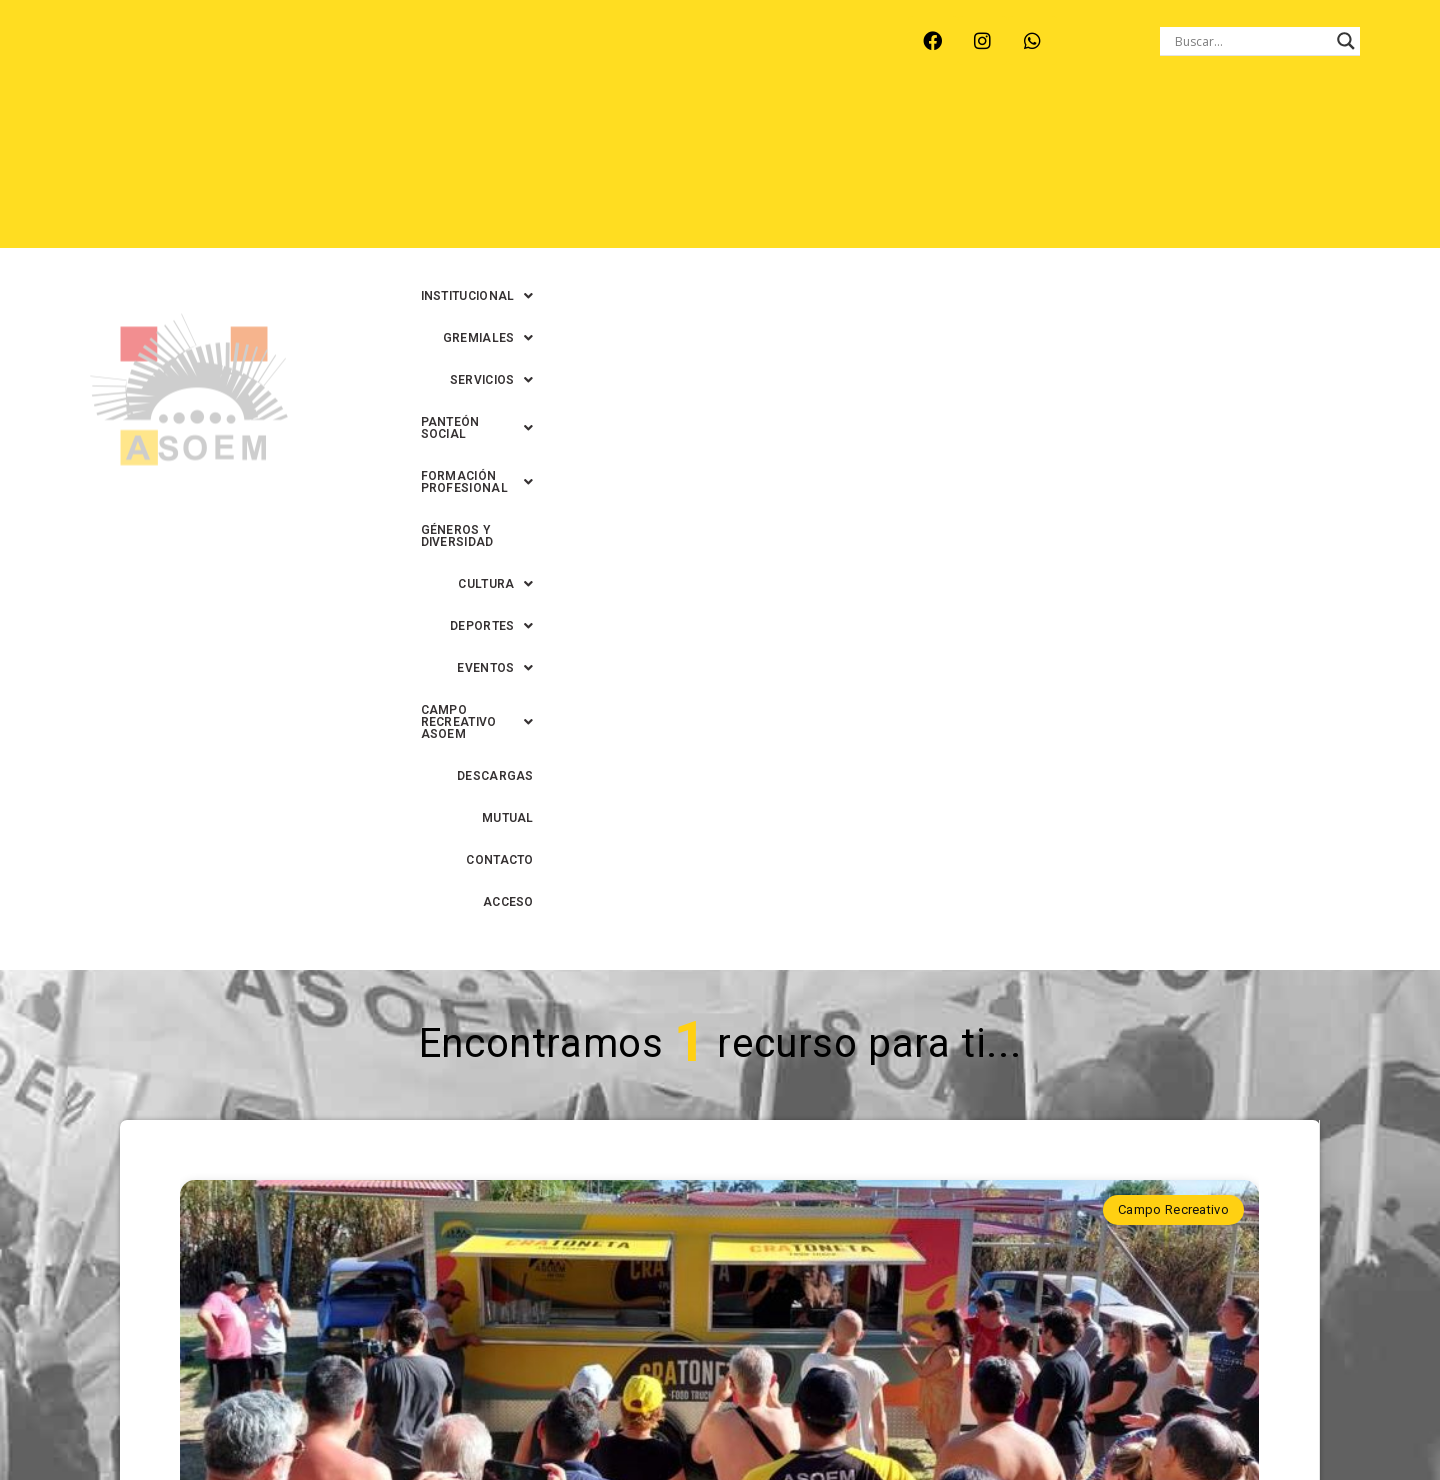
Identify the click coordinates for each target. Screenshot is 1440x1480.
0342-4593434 (1111, 1418)
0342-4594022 (1001, 1418)
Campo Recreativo (1173, 499)
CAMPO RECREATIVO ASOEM (917, 171)
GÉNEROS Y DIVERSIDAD (1308, 129)
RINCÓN (481, 57)
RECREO (396, 57)
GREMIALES (671, 129)
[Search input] (1251, 41)
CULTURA (531, 171)
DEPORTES (642, 171)
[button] (539, 129)
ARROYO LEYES (166, 57)
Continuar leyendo (719, 1137)
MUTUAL (1177, 171)
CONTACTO (1265, 171)
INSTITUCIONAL (539, 129)
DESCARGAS (1082, 171)
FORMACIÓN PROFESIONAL (1112, 129)
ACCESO (1355, 171)
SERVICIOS (789, 129)
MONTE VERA (293, 57)
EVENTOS (751, 171)
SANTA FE (570, 57)
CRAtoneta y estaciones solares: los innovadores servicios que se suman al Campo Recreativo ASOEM (719, 925)
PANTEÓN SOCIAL (925, 129)
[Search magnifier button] (1346, 41)
